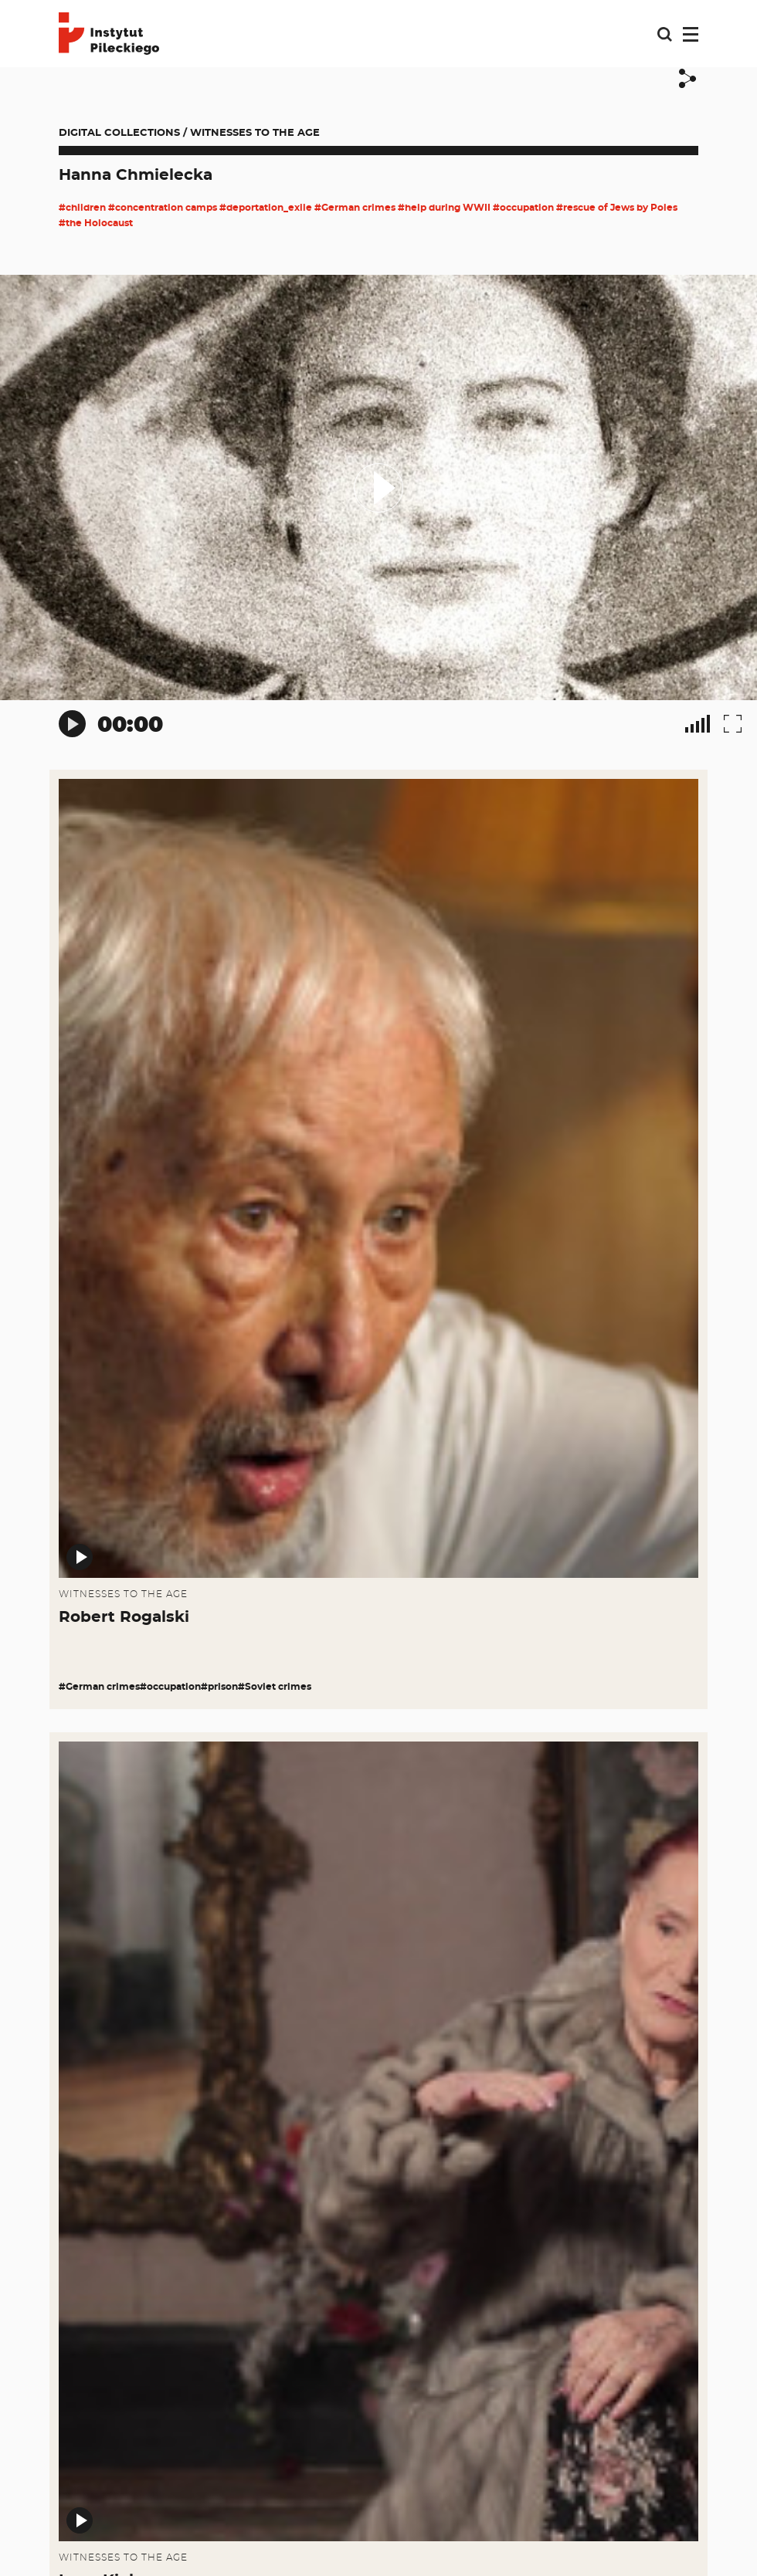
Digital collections (119, 133)
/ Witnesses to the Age (251, 133)
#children (82, 207)
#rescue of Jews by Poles (616, 207)
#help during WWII (444, 207)
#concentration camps (162, 207)
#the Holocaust (96, 223)
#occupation (523, 207)
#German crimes (354, 207)
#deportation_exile (265, 207)
